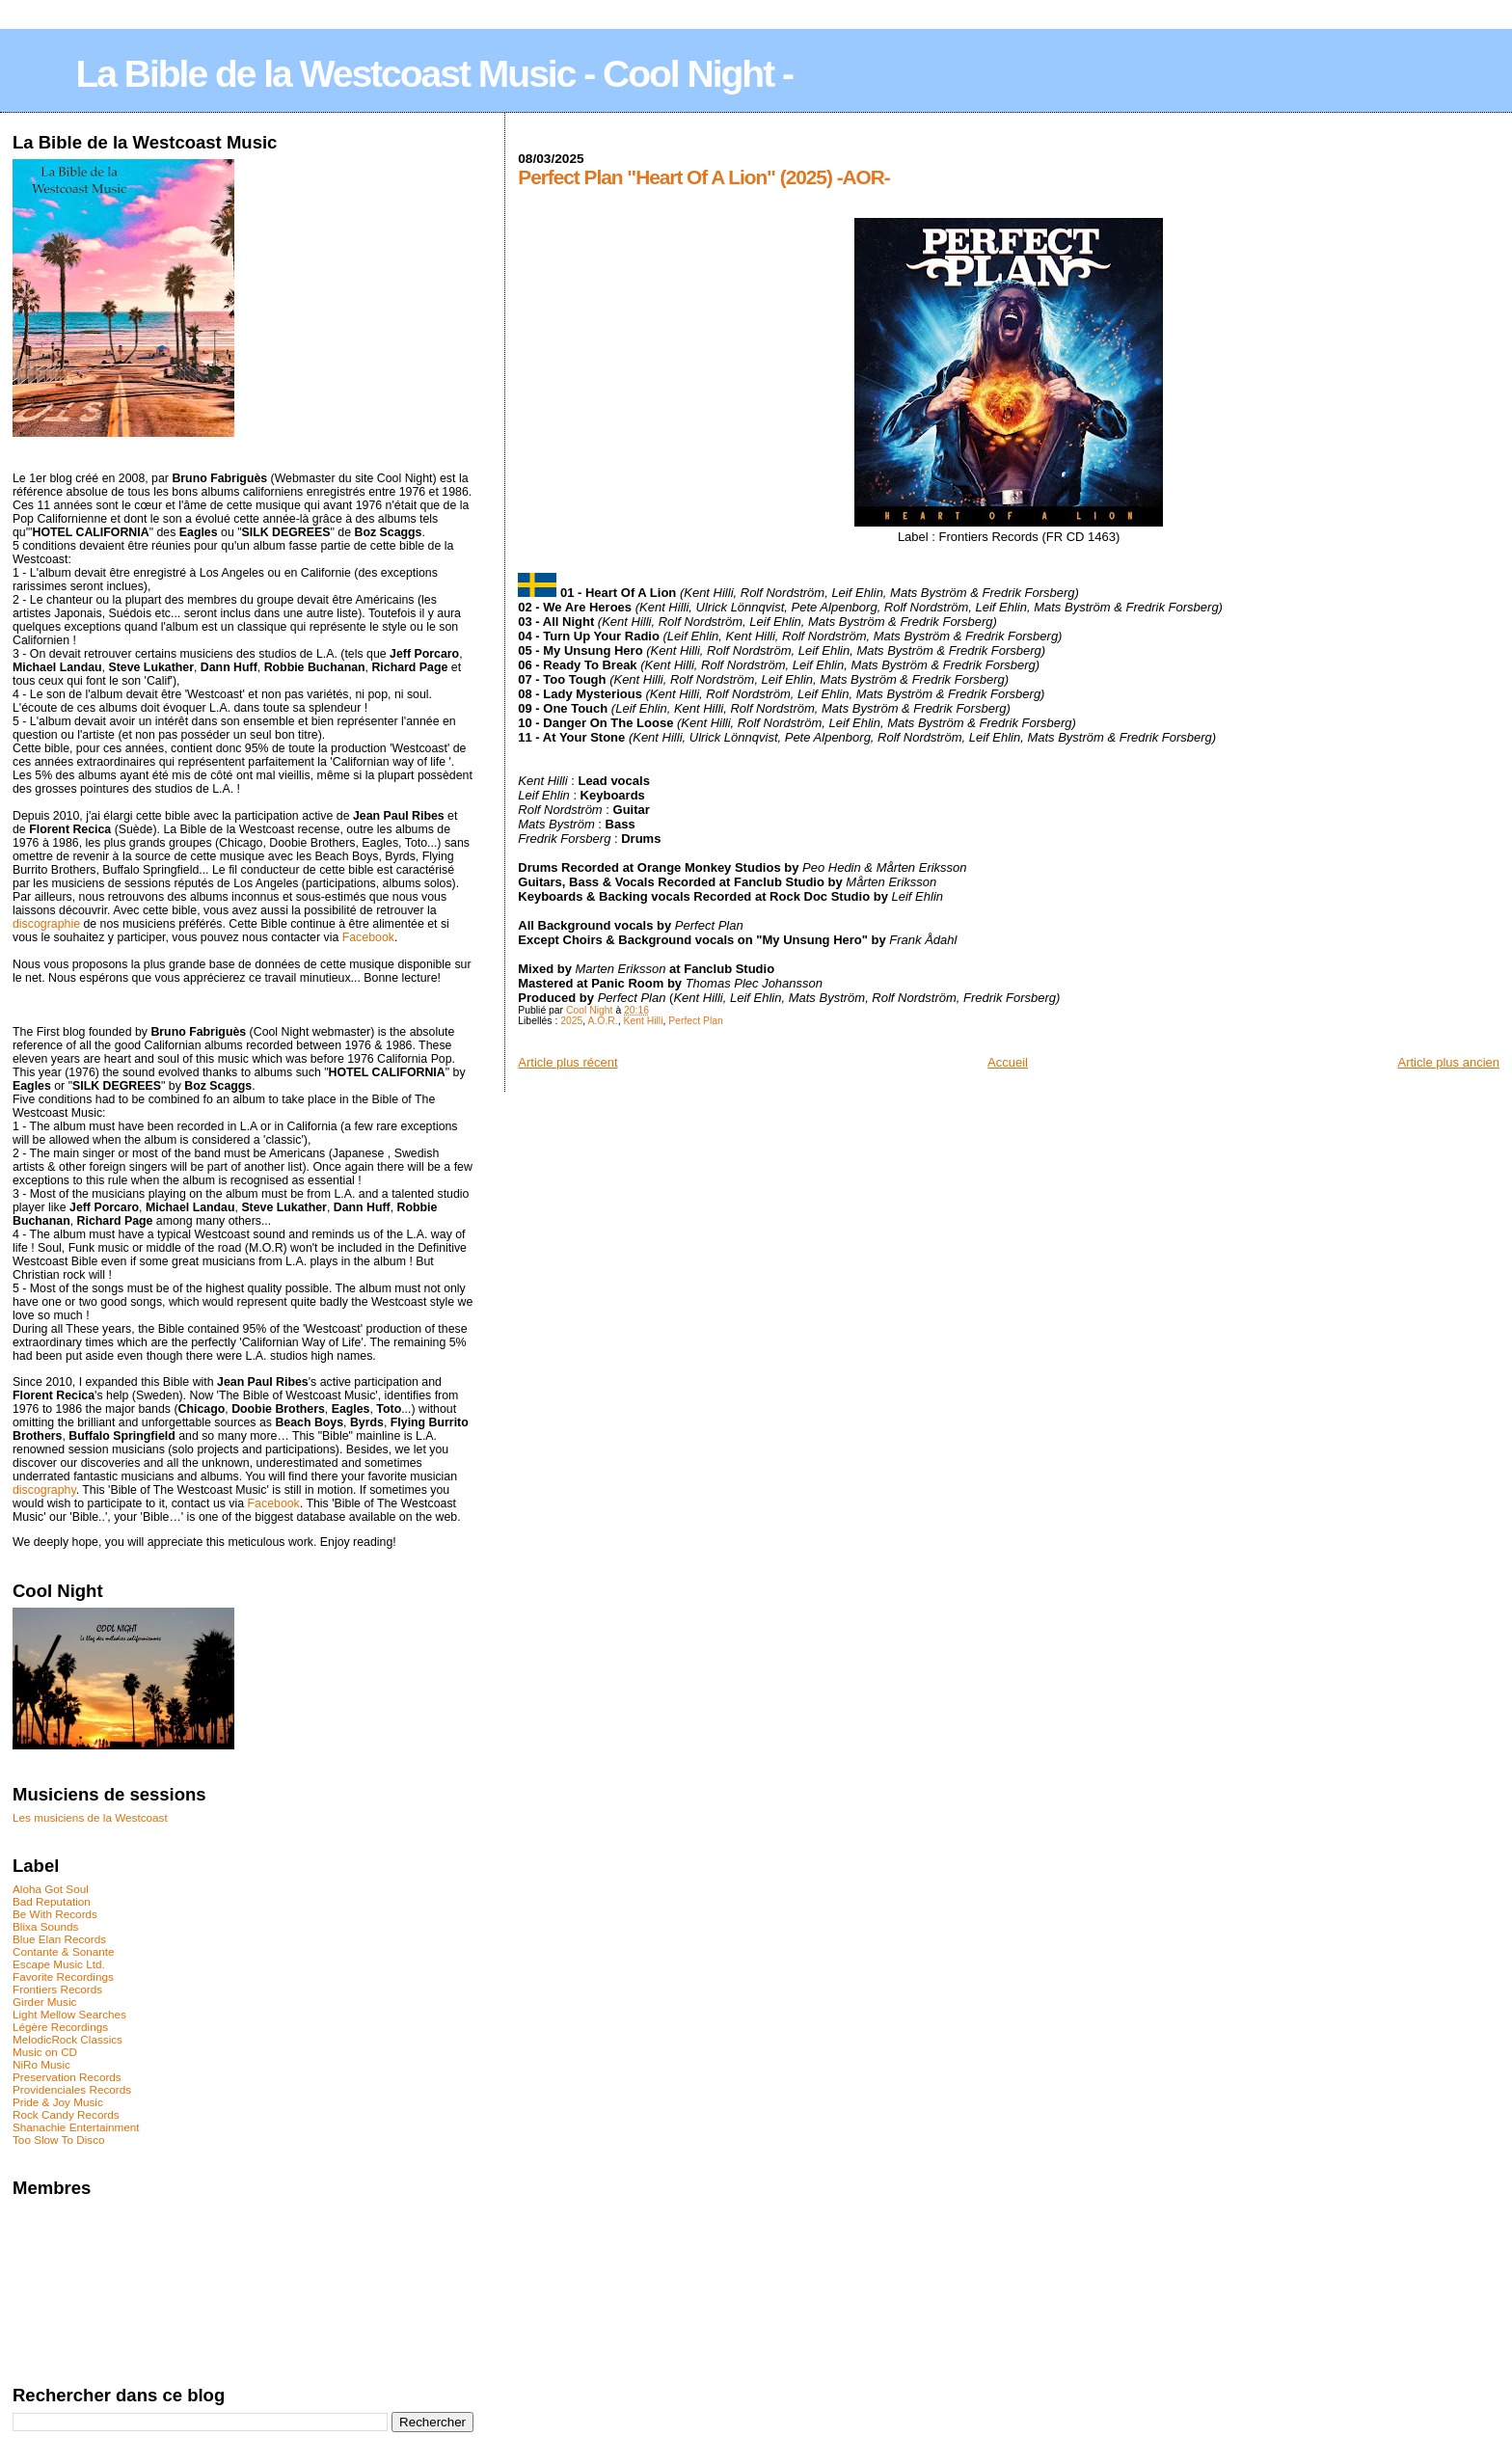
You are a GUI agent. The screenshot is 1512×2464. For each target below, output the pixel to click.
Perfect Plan (695, 1020)
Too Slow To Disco (59, 2139)
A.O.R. (603, 1020)
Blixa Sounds (45, 1926)
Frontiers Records (57, 1989)
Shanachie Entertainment (76, 2127)
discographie (46, 924)
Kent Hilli (642, 1020)
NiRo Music (41, 2064)
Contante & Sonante (64, 1951)
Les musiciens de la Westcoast (90, 1817)
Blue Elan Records (59, 1939)
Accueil (1007, 1062)
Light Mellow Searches (69, 2014)
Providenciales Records (72, 2089)
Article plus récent (567, 1062)
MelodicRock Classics (67, 2039)
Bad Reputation (52, 1901)
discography (44, 1490)
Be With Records (55, 1914)
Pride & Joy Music (58, 2102)
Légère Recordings (60, 2026)
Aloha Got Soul (51, 1888)
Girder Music (44, 2001)
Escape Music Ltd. (59, 1964)
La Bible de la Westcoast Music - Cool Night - (434, 74)
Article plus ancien (1449, 1062)
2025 (571, 1020)
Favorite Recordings (63, 1976)
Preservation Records (67, 2077)
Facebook (368, 937)
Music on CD (45, 2051)
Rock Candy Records (66, 2114)
